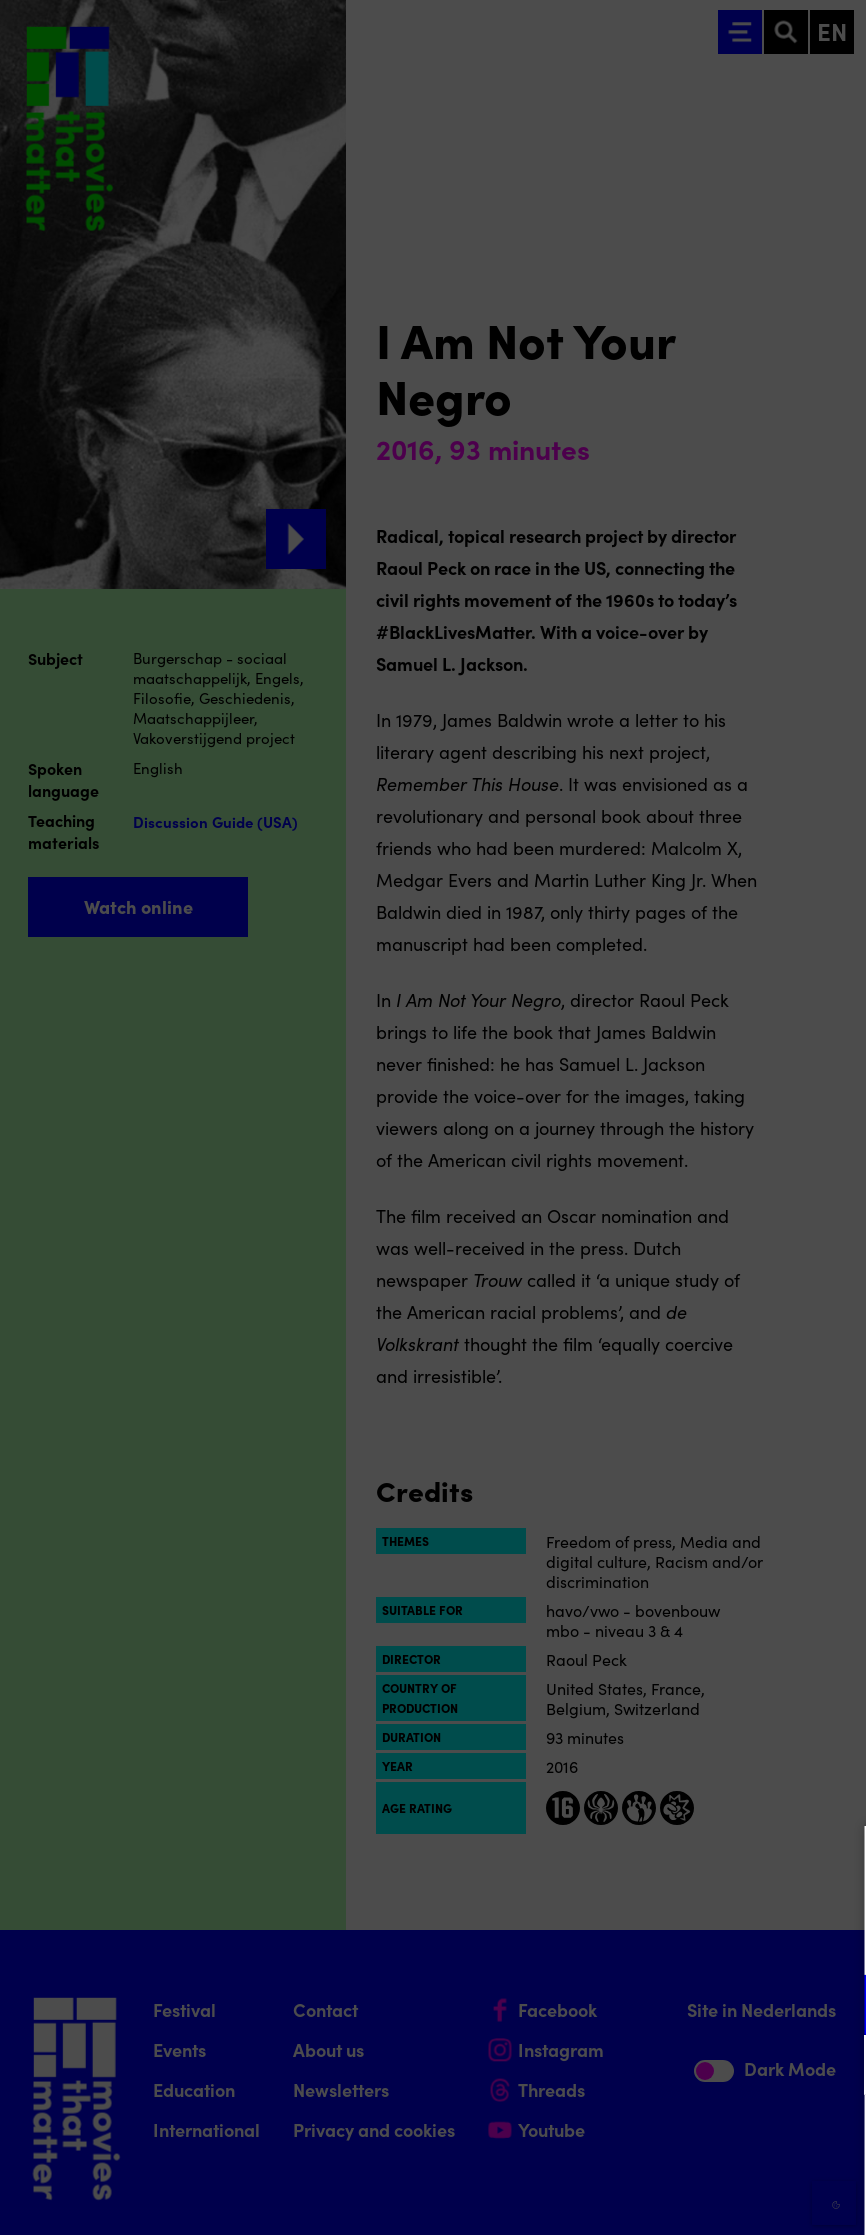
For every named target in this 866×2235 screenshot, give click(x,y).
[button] (676, 2004)
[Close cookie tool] (835, 1862)
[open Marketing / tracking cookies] (834, 2067)
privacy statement (616, 1939)
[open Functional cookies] (834, 2007)
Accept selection (696, 2197)
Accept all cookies (696, 2139)
